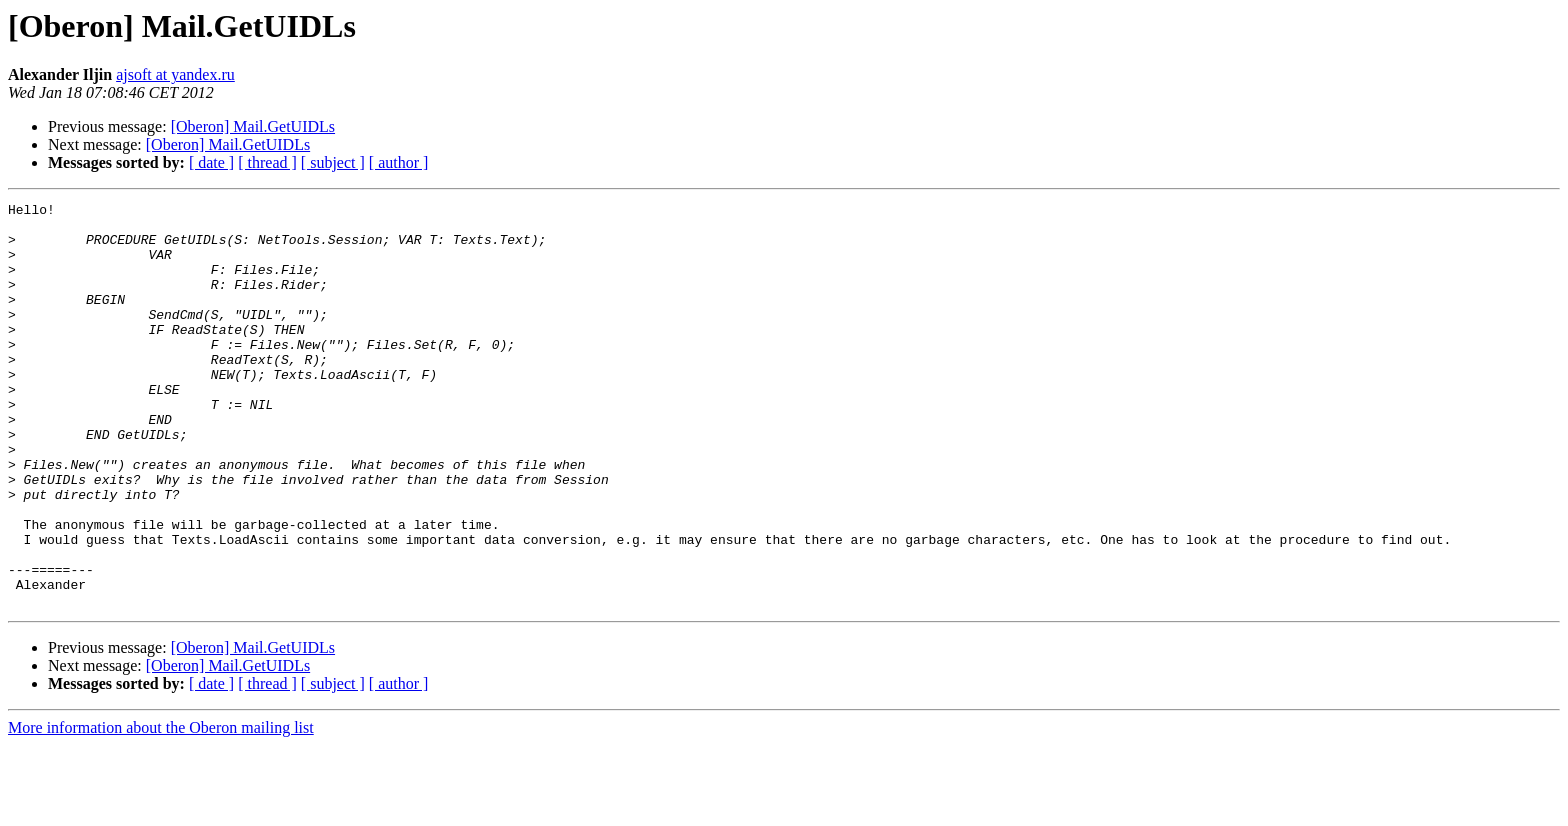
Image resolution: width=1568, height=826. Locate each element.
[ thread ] (267, 162)
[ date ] (211, 162)
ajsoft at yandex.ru (175, 74)
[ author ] (399, 162)
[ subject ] (333, 162)
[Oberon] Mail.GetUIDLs (253, 126)
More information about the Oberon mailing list (161, 808)
